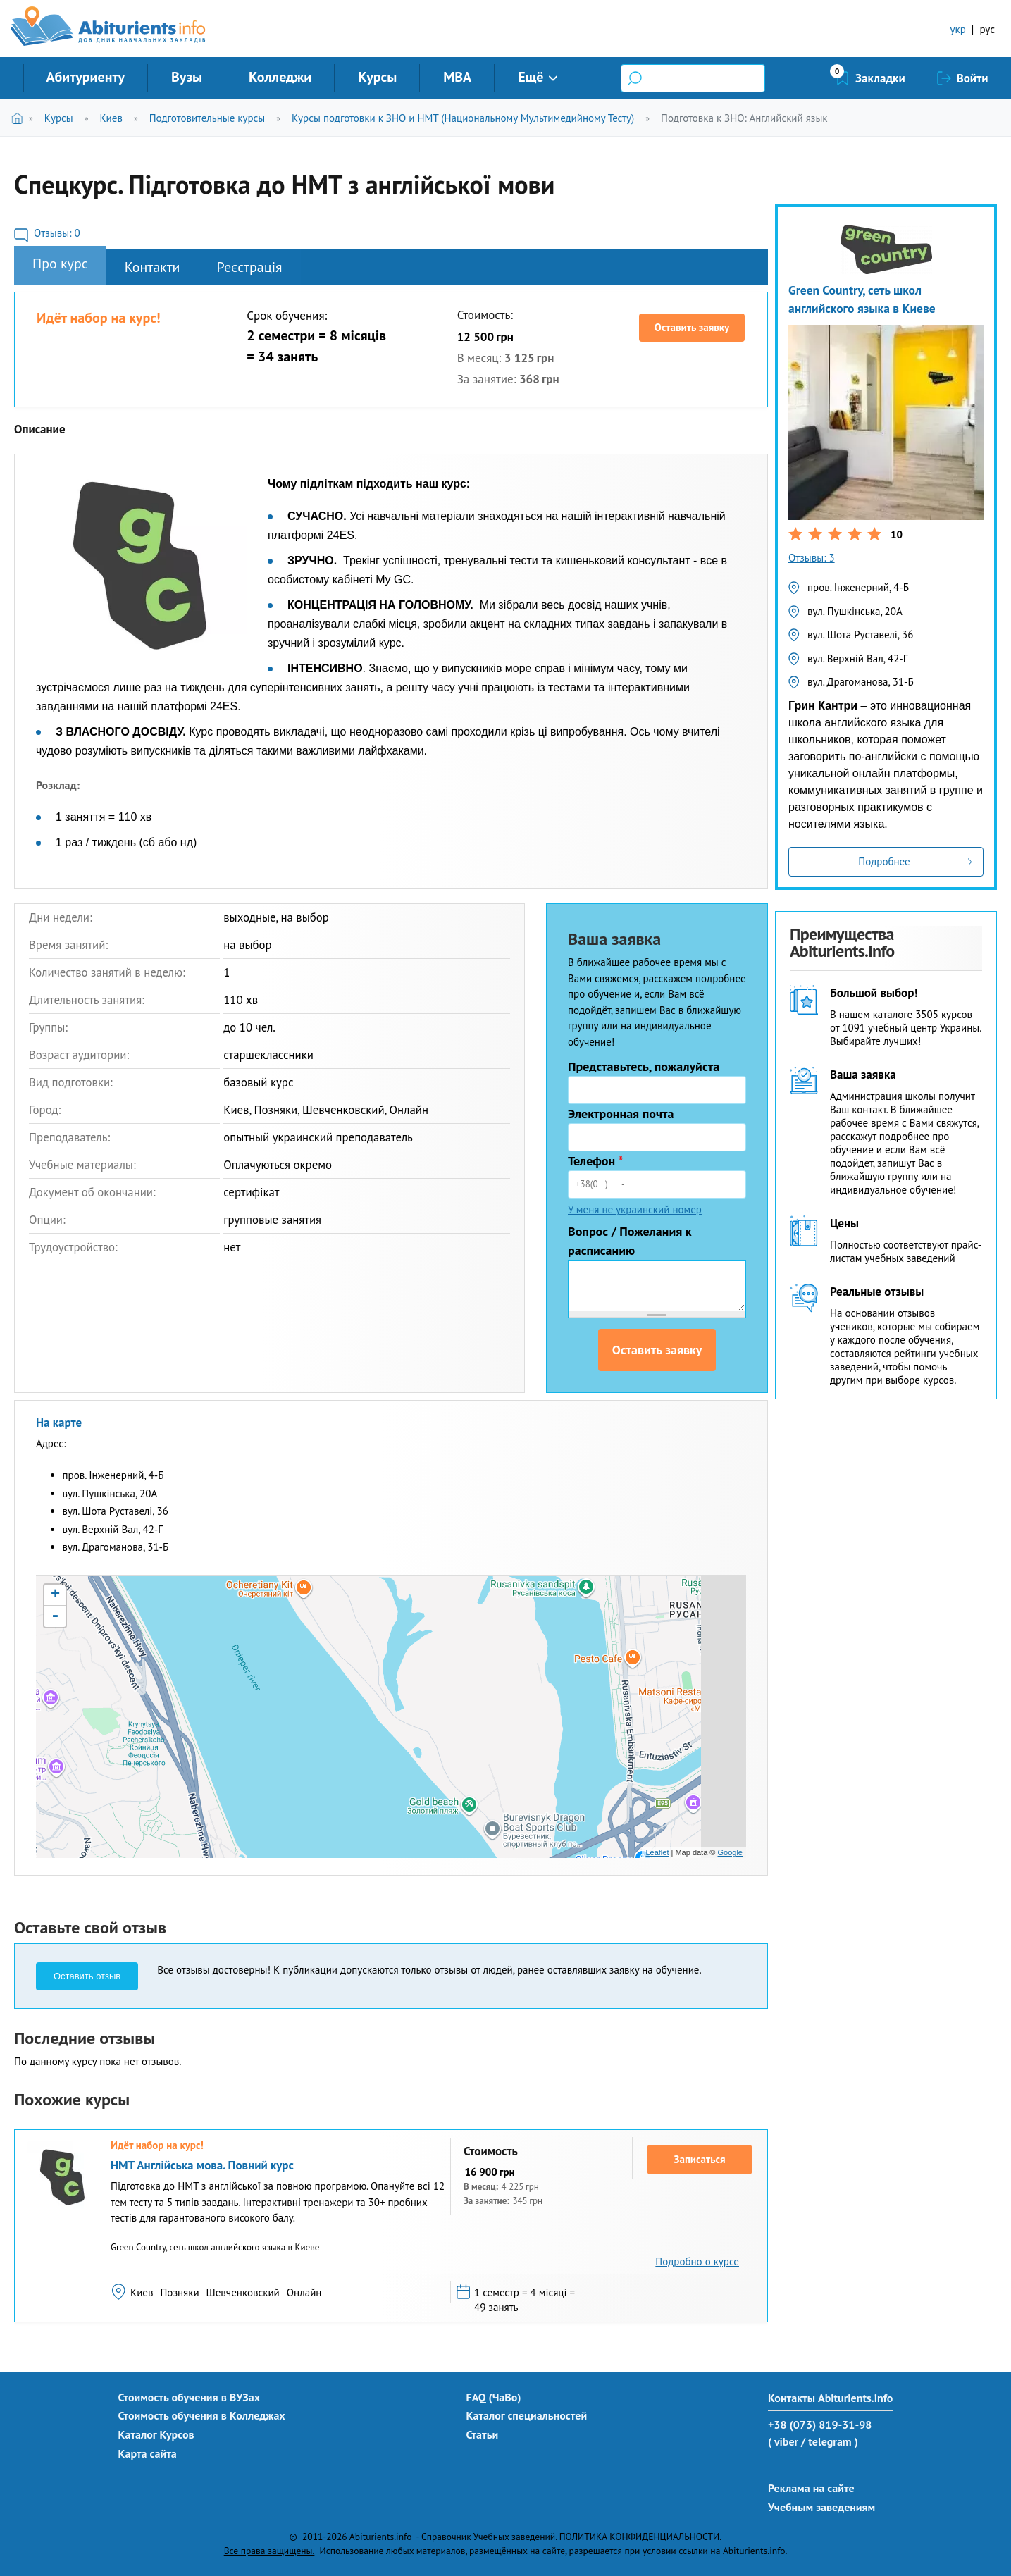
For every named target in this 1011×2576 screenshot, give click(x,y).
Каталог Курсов (156, 2434)
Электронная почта (621, 1114)
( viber (783, 2441)
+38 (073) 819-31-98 (820, 2424)
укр (958, 29)
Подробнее (884, 861)
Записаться (700, 2159)
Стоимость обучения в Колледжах (201, 2415)
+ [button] (55, 1595)
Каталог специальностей (527, 2415)
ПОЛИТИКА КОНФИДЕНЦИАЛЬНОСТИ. (640, 2536)
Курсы (377, 77)
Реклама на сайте (811, 2488)
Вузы (186, 77)
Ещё (530, 77)
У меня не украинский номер (635, 1209)
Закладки (880, 78)
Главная (20, 118)
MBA (457, 77)
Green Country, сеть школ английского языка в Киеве (862, 299)
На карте (59, 1422)
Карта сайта (147, 2453)
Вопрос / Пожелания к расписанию (630, 1240)
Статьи (482, 2434)
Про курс (60, 263)
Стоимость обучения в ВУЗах (189, 2397)
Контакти (152, 267)
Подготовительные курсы (207, 118)
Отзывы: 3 (811, 557)
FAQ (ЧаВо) (493, 2397)
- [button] (55, 1616)
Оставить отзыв (87, 1976)
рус (987, 29)
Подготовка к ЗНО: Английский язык (744, 118)
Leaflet (657, 1852)
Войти (972, 78)
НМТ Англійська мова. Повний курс (202, 2165)
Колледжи (280, 77)
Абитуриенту (85, 77)
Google (730, 1852)
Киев (110, 118)
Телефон (596, 1161)
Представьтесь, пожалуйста (643, 1066)
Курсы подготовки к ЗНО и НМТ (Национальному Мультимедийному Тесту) (463, 118)
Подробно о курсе (697, 2261)
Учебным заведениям (821, 2507)
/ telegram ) (829, 2441)
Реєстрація (250, 267)
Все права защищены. (269, 2550)
